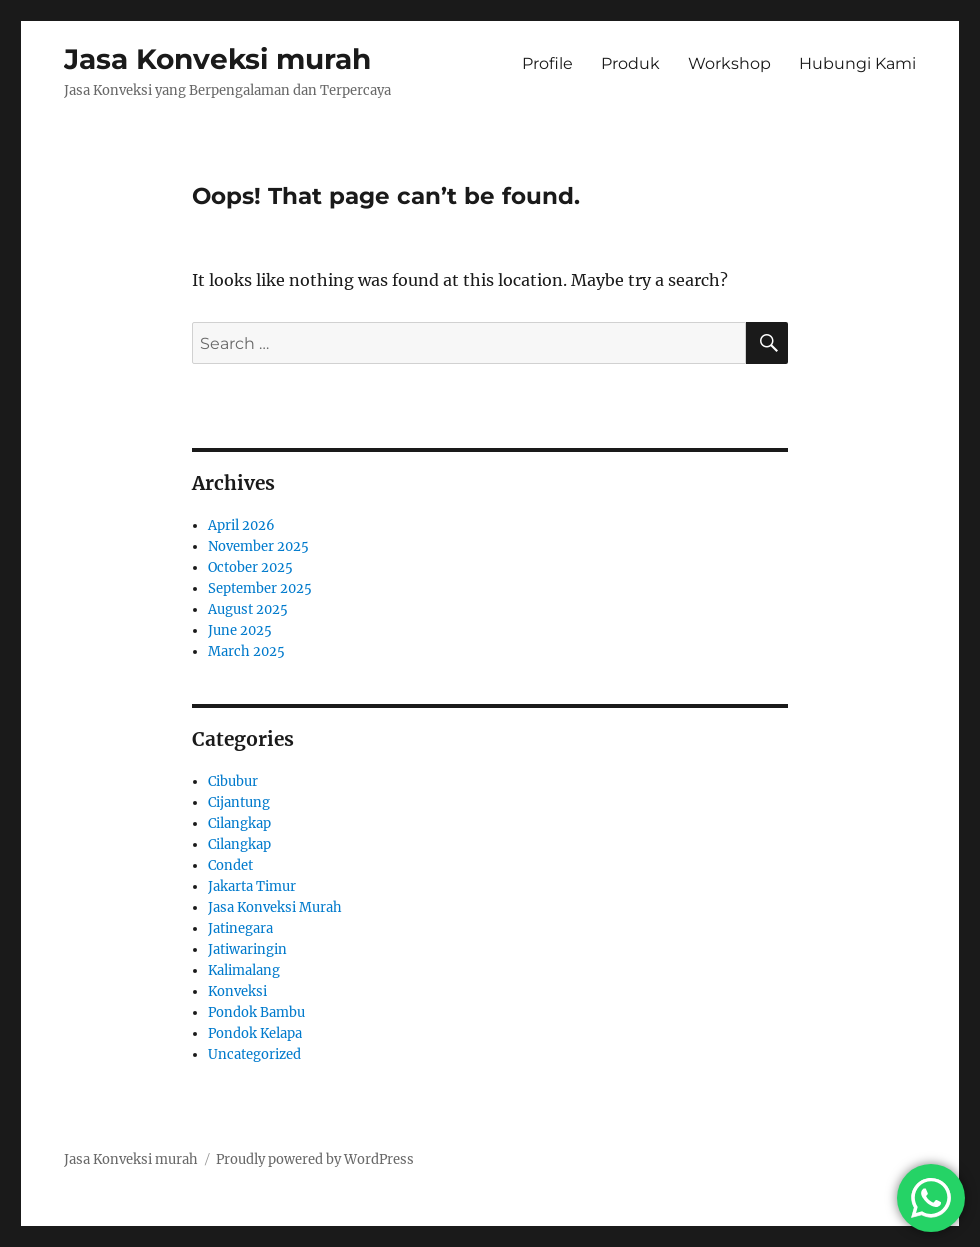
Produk (630, 63)
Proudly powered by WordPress (315, 1159)
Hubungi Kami (857, 63)
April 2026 (241, 525)
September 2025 (260, 588)
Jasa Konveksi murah (217, 59)
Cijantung (239, 802)
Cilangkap (239, 823)
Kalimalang (244, 970)
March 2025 (246, 651)
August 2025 (248, 609)
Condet (230, 865)
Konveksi (237, 991)
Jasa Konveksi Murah (275, 907)
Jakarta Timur (252, 886)
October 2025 (250, 567)
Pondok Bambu (256, 1012)
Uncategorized (254, 1054)
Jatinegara (240, 928)
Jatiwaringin (247, 949)
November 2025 (258, 546)
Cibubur (233, 781)
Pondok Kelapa (255, 1033)
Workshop (729, 63)
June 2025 (240, 630)
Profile (547, 63)
